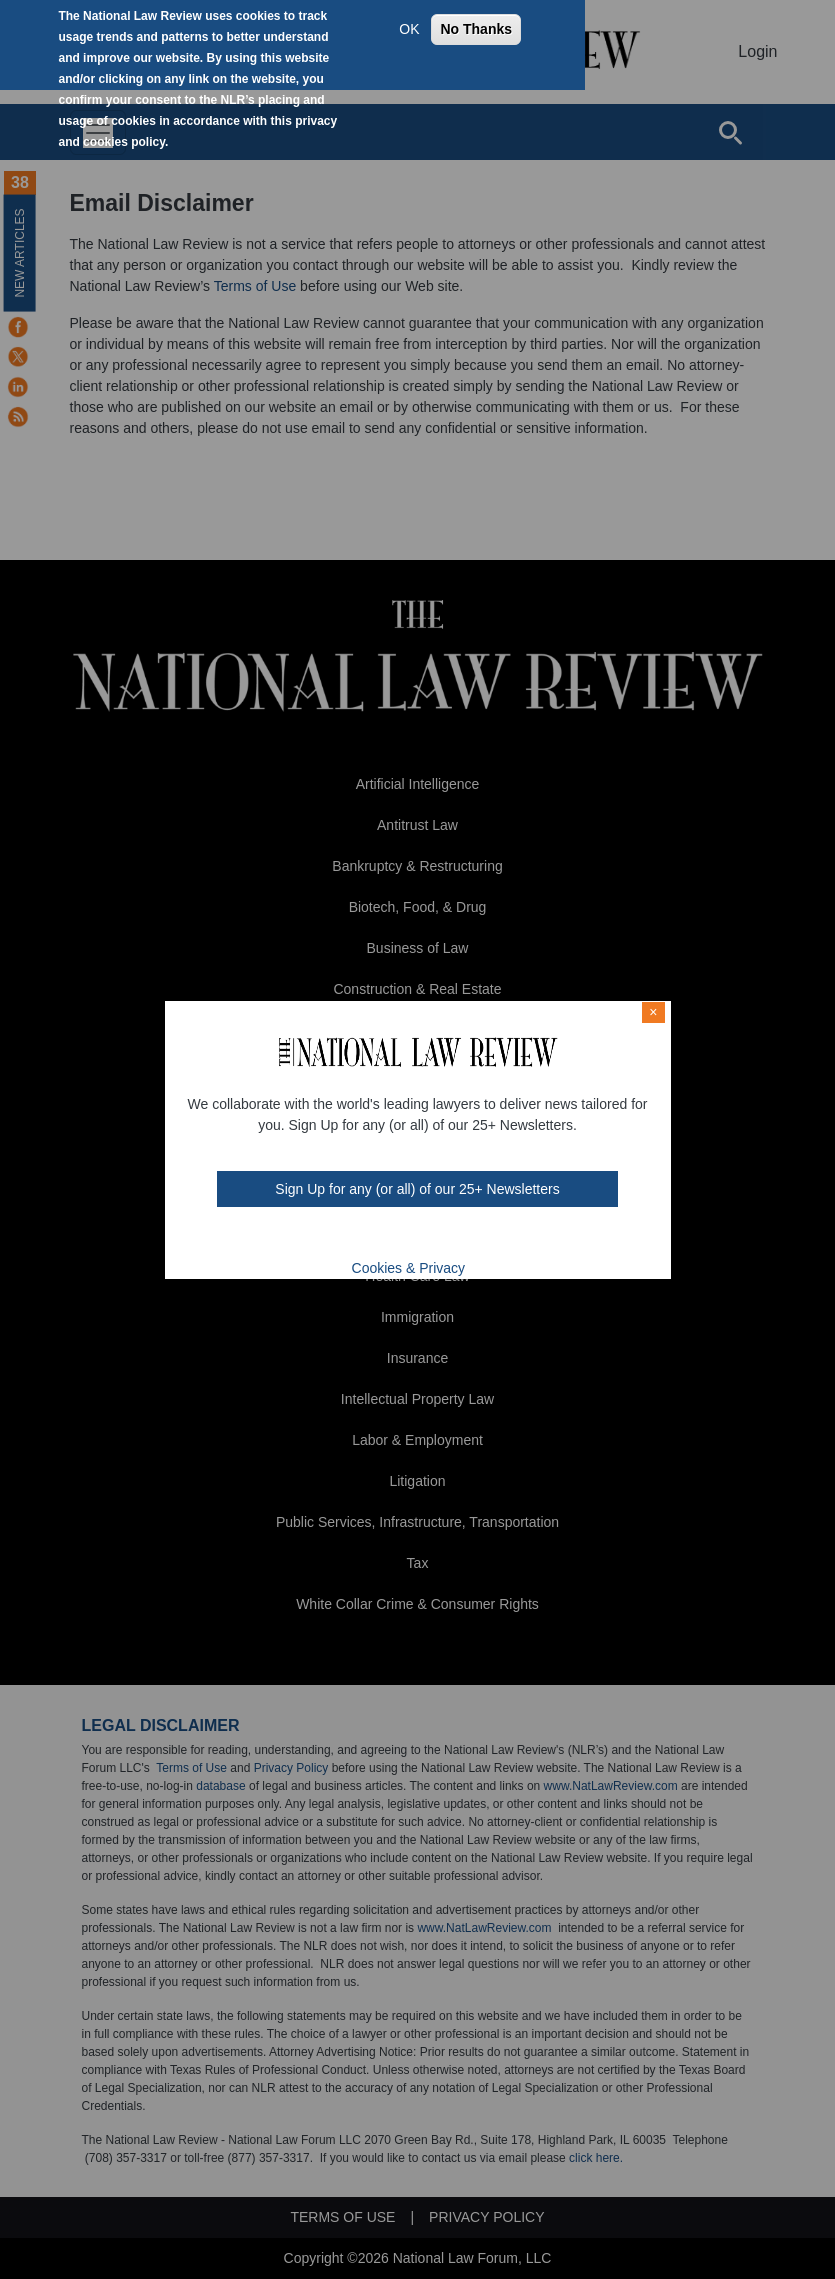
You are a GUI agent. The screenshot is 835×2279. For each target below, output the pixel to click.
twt (377, 1237)
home (455, 1237)
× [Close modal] (653, 1012)
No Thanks (476, 29)
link (429, 1237)
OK (409, 29)
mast (403, 1237)
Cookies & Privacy (409, 1268)
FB (350, 1237)
